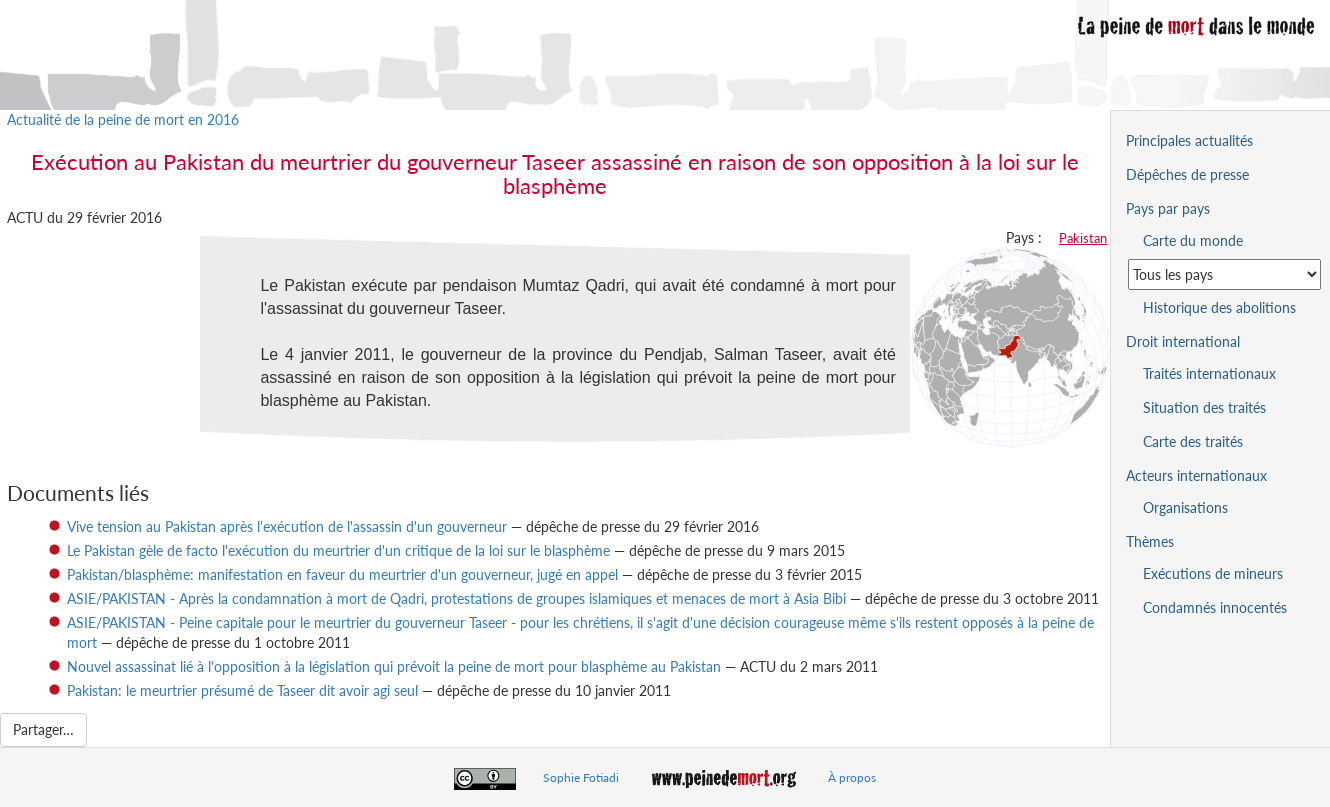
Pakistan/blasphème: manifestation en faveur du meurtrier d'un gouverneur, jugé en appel (342, 574)
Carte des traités (1193, 441)
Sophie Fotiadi (581, 777)
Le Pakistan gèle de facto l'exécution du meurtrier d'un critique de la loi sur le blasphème (338, 550)
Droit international (1183, 341)
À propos (852, 777)
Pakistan (1083, 238)
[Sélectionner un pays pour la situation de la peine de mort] (1224, 274)
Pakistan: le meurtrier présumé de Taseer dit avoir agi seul (242, 690)
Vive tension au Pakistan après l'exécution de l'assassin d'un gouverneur (287, 526)
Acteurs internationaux (1196, 475)
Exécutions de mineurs (1213, 573)
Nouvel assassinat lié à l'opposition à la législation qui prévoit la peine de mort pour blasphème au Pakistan (394, 666)
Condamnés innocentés (1215, 607)
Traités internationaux (1209, 373)
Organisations (1185, 507)
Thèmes (1150, 541)
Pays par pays (1168, 208)
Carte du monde (1193, 240)
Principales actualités (1189, 140)
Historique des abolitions (1219, 307)
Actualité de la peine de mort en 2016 (123, 119)
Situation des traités (1204, 407)
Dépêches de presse (1187, 174)
